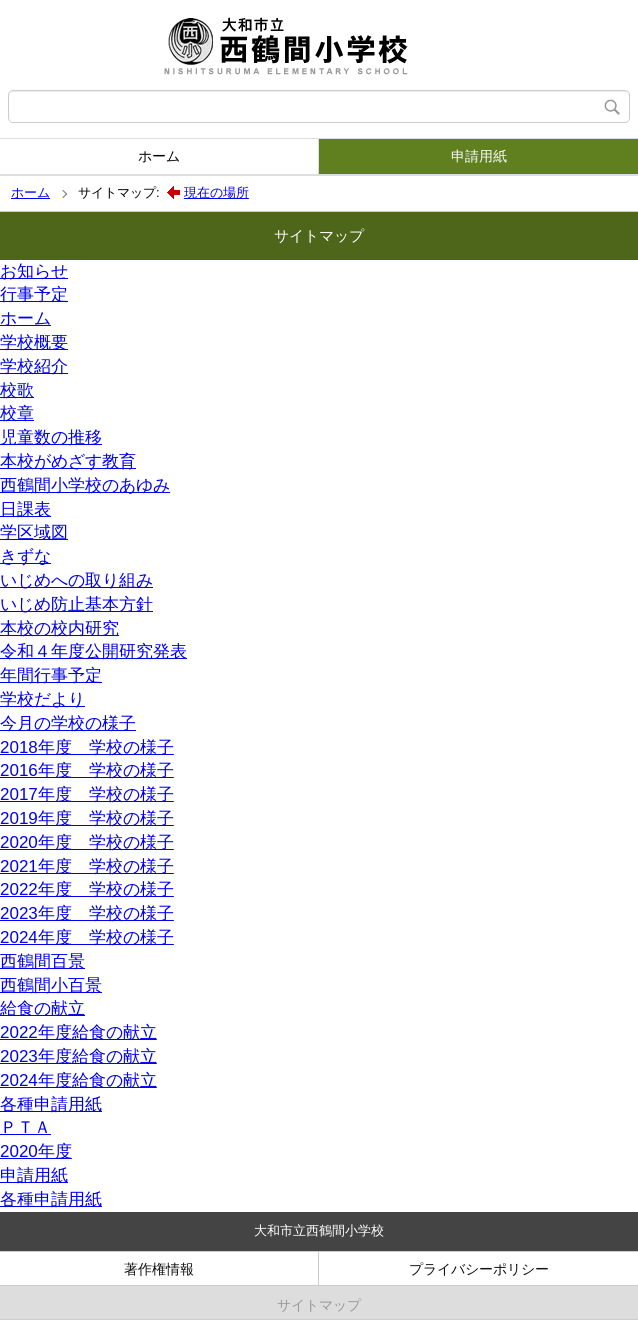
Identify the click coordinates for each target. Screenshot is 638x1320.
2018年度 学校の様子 (87, 747)
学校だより (42, 699)
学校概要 (34, 342)
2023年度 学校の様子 (87, 913)
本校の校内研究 (59, 628)
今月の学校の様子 (68, 723)
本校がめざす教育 (68, 461)
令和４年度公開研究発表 (93, 651)
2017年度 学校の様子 (87, 794)
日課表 (25, 509)
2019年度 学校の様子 (87, 818)
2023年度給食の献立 (78, 1056)
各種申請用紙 (51, 1104)
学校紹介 (34, 366)
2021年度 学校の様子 (87, 866)
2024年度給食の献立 (78, 1080)
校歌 (17, 390)
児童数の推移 (51, 437)
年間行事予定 (51, 675)
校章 (17, 413)
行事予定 (34, 294)
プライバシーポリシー (479, 1269)
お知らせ (34, 271)
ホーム (159, 156)
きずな (25, 556)
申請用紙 (479, 156)
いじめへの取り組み (76, 580)
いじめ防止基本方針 (76, 604)
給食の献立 (42, 1008)
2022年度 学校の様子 (87, 889)
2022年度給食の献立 (78, 1032)
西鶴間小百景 (51, 985)
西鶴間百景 (42, 961)
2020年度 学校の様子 (87, 842)
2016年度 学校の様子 (87, 770)
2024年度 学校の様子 (87, 937)
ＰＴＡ (25, 1127)
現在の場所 (216, 192)
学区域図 (34, 532)
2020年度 (36, 1151)
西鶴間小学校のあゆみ (85, 485)
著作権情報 (159, 1269)
